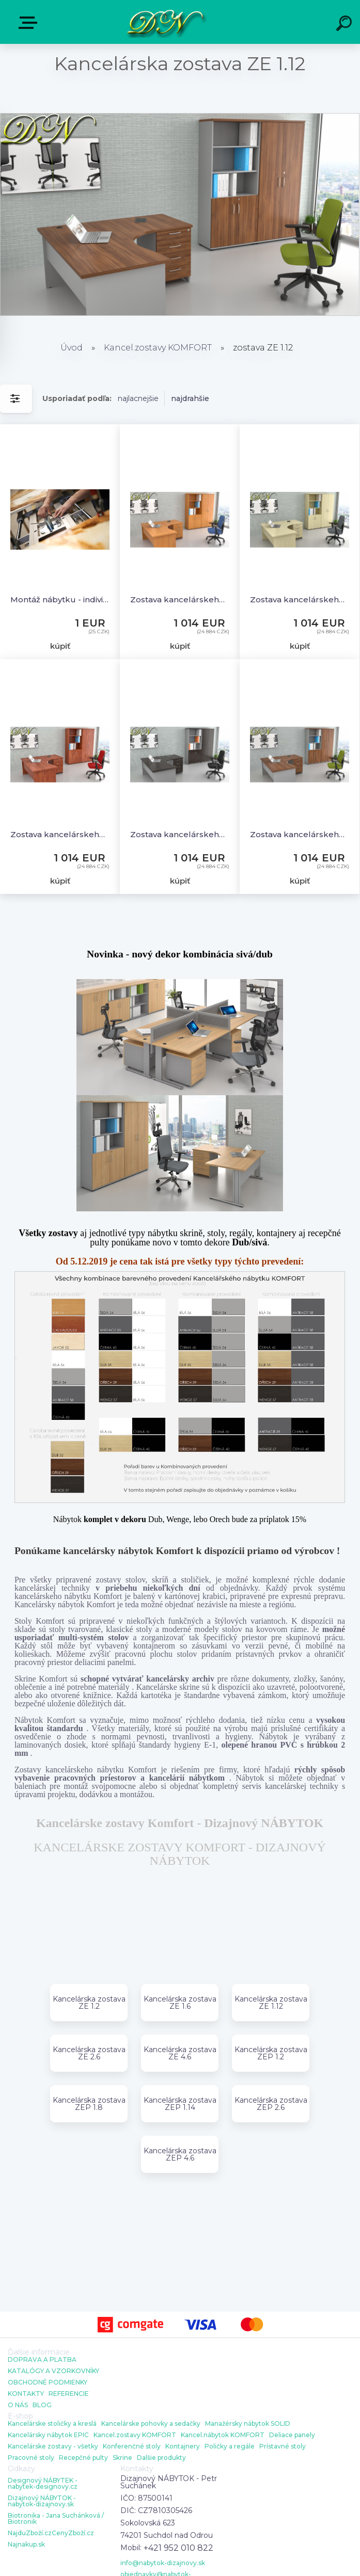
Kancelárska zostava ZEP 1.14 (180, 2103)
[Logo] (164, 22)
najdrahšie (190, 398)
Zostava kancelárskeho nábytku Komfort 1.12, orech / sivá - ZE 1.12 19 (299, 834)
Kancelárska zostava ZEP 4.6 (180, 2154)
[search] (345, 25)
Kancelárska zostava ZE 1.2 (89, 2002)
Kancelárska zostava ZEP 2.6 (270, 2103)
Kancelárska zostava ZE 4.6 (180, 2053)
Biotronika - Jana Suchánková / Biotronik (56, 2519)
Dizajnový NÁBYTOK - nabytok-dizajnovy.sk (42, 2501)
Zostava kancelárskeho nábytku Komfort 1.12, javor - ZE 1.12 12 (299, 599)
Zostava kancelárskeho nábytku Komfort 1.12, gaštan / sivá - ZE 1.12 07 (179, 834)
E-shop (30, 23)
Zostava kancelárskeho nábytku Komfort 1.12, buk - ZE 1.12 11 (179, 599)
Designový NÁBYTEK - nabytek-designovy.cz (42, 2483)
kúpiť (60, 646)
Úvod (71, 348)
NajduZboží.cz (30, 2533)
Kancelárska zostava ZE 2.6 (89, 2053)
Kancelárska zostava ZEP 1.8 (89, 2103)
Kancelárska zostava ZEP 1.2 (270, 2053)
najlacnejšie (138, 398)
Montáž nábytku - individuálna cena (59, 599)
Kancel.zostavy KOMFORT (158, 348)
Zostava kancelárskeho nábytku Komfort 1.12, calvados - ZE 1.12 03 (59, 834)
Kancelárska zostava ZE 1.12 (270, 2002)
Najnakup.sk (26, 2544)
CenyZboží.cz (73, 2533)
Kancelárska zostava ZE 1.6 (180, 2002)
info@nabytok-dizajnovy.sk (162, 2563)
